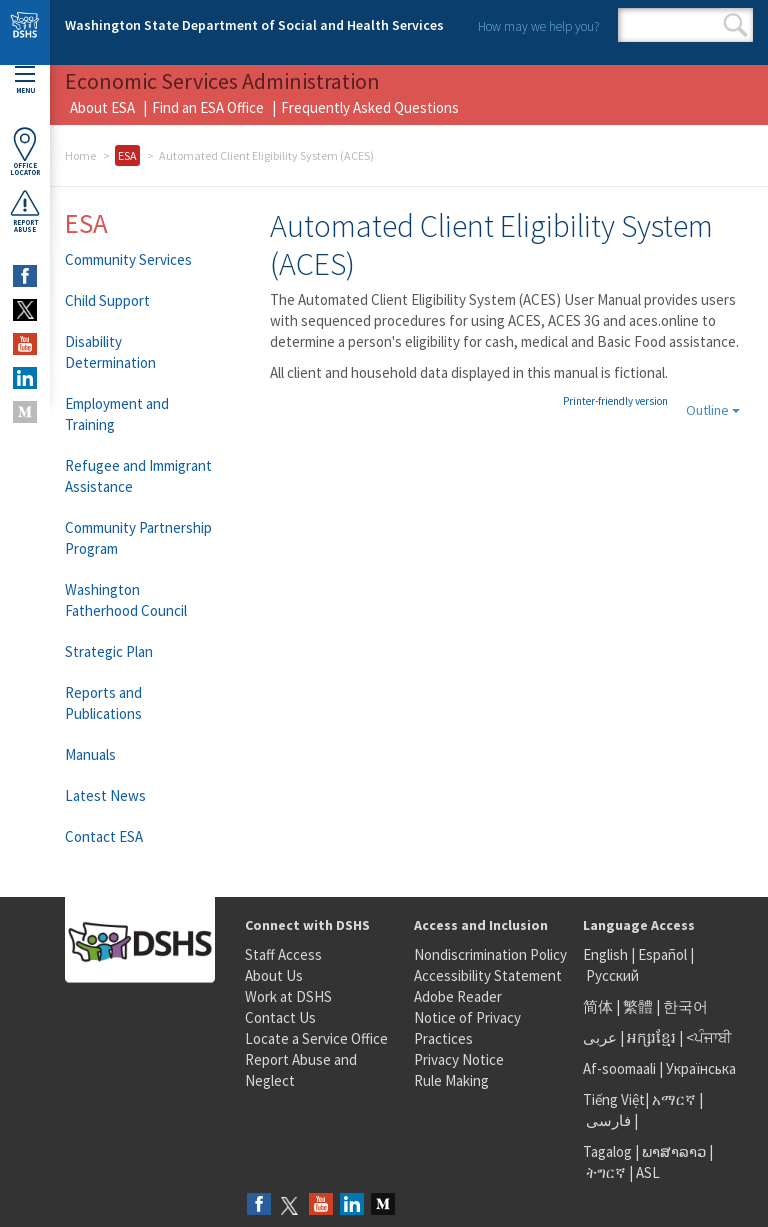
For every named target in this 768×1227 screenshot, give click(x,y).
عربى (600, 1037)
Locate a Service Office (316, 1038)
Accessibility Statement (488, 975)
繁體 (639, 1006)
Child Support (107, 300)
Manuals (90, 754)
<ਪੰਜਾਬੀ (709, 1037)
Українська (701, 1068)
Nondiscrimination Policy (490, 954)
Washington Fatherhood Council (126, 600)
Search (735, 25)
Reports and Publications (103, 703)
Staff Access (283, 954)
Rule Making (451, 1080)
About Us (274, 975)
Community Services (128, 259)
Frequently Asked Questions (370, 107)
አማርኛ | (677, 1099)
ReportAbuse (25, 211)
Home (80, 155)
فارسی (607, 1120)
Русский (612, 975)
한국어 (685, 1006)
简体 (598, 1006)
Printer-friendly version (615, 401)
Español (662, 954)
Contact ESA (104, 836)
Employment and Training (117, 414)
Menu (25, 80)
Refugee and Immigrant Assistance (138, 476)
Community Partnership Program (138, 538)
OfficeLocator (25, 151)
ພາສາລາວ (674, 1151)
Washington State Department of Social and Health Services (254, 25)
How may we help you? (538, 26)
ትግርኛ (606, 1172)
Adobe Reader (458, 996)
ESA (127, 155)
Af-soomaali (619, 1068)
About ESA (102, 107)
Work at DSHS (288, 996)
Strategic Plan (109, 651)
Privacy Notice (459, 1059)
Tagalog (607, 1151)
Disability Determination (110, 352)
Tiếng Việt (614, 1099)
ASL (648, 1172)
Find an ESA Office (208, 107)
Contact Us (280, 1017)
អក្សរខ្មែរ (651, 1037)
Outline (713, 410)
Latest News (105, 795)
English (607, 954)
